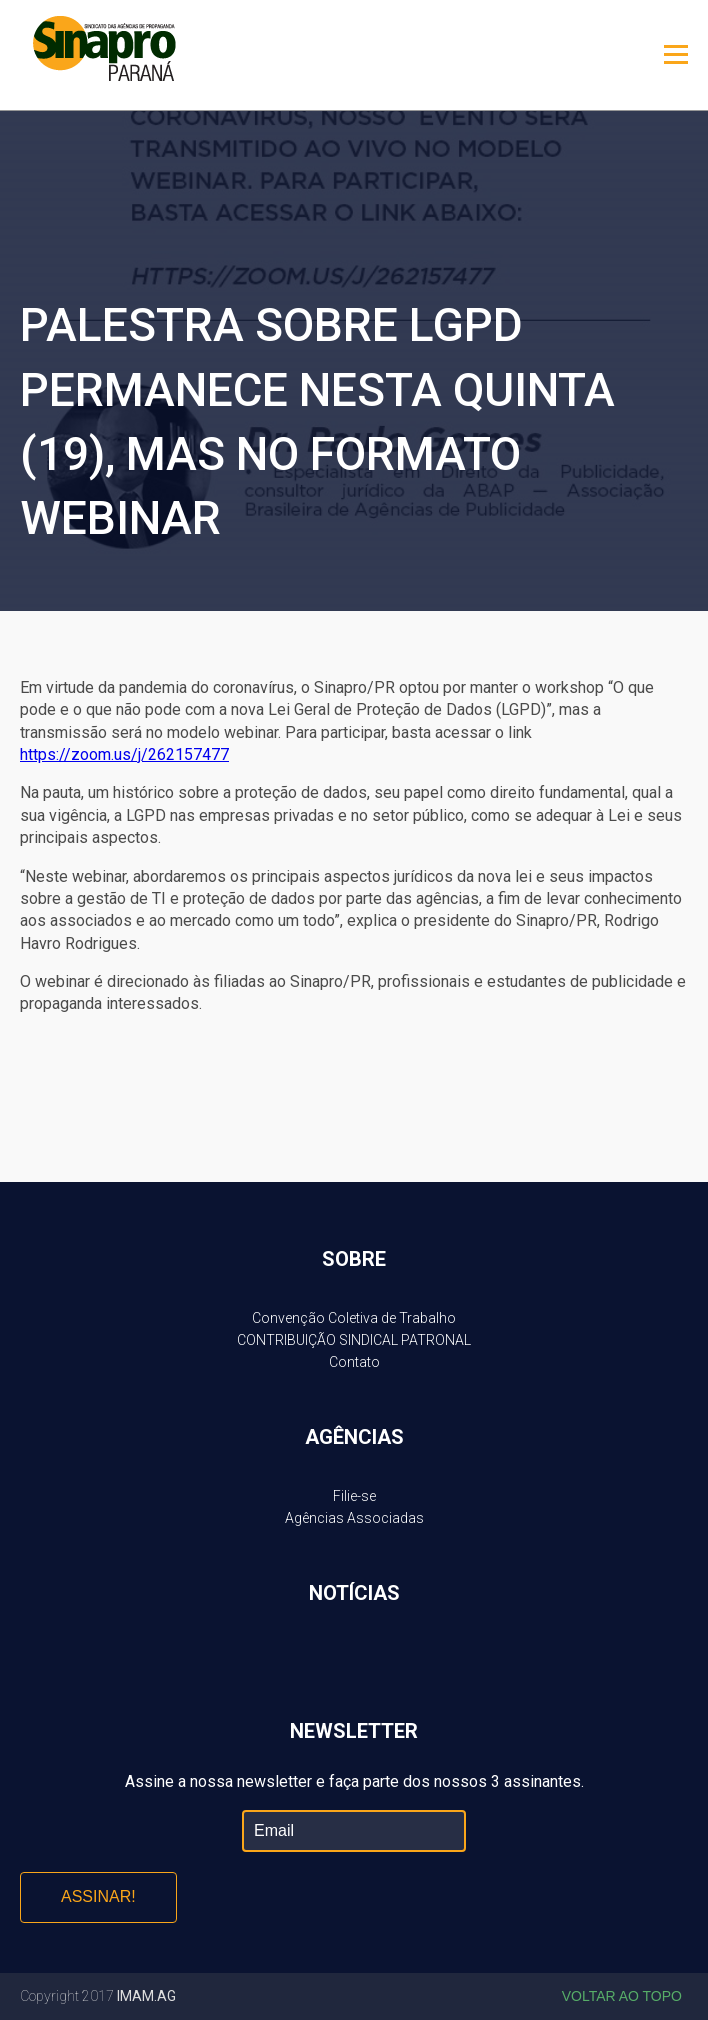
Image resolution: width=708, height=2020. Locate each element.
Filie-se (354, 1496)
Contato (354, 1362)
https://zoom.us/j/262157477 (124, 754)
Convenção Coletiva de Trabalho (354, 1318)
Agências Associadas (354, 1518)
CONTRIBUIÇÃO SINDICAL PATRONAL (354, 1340)
